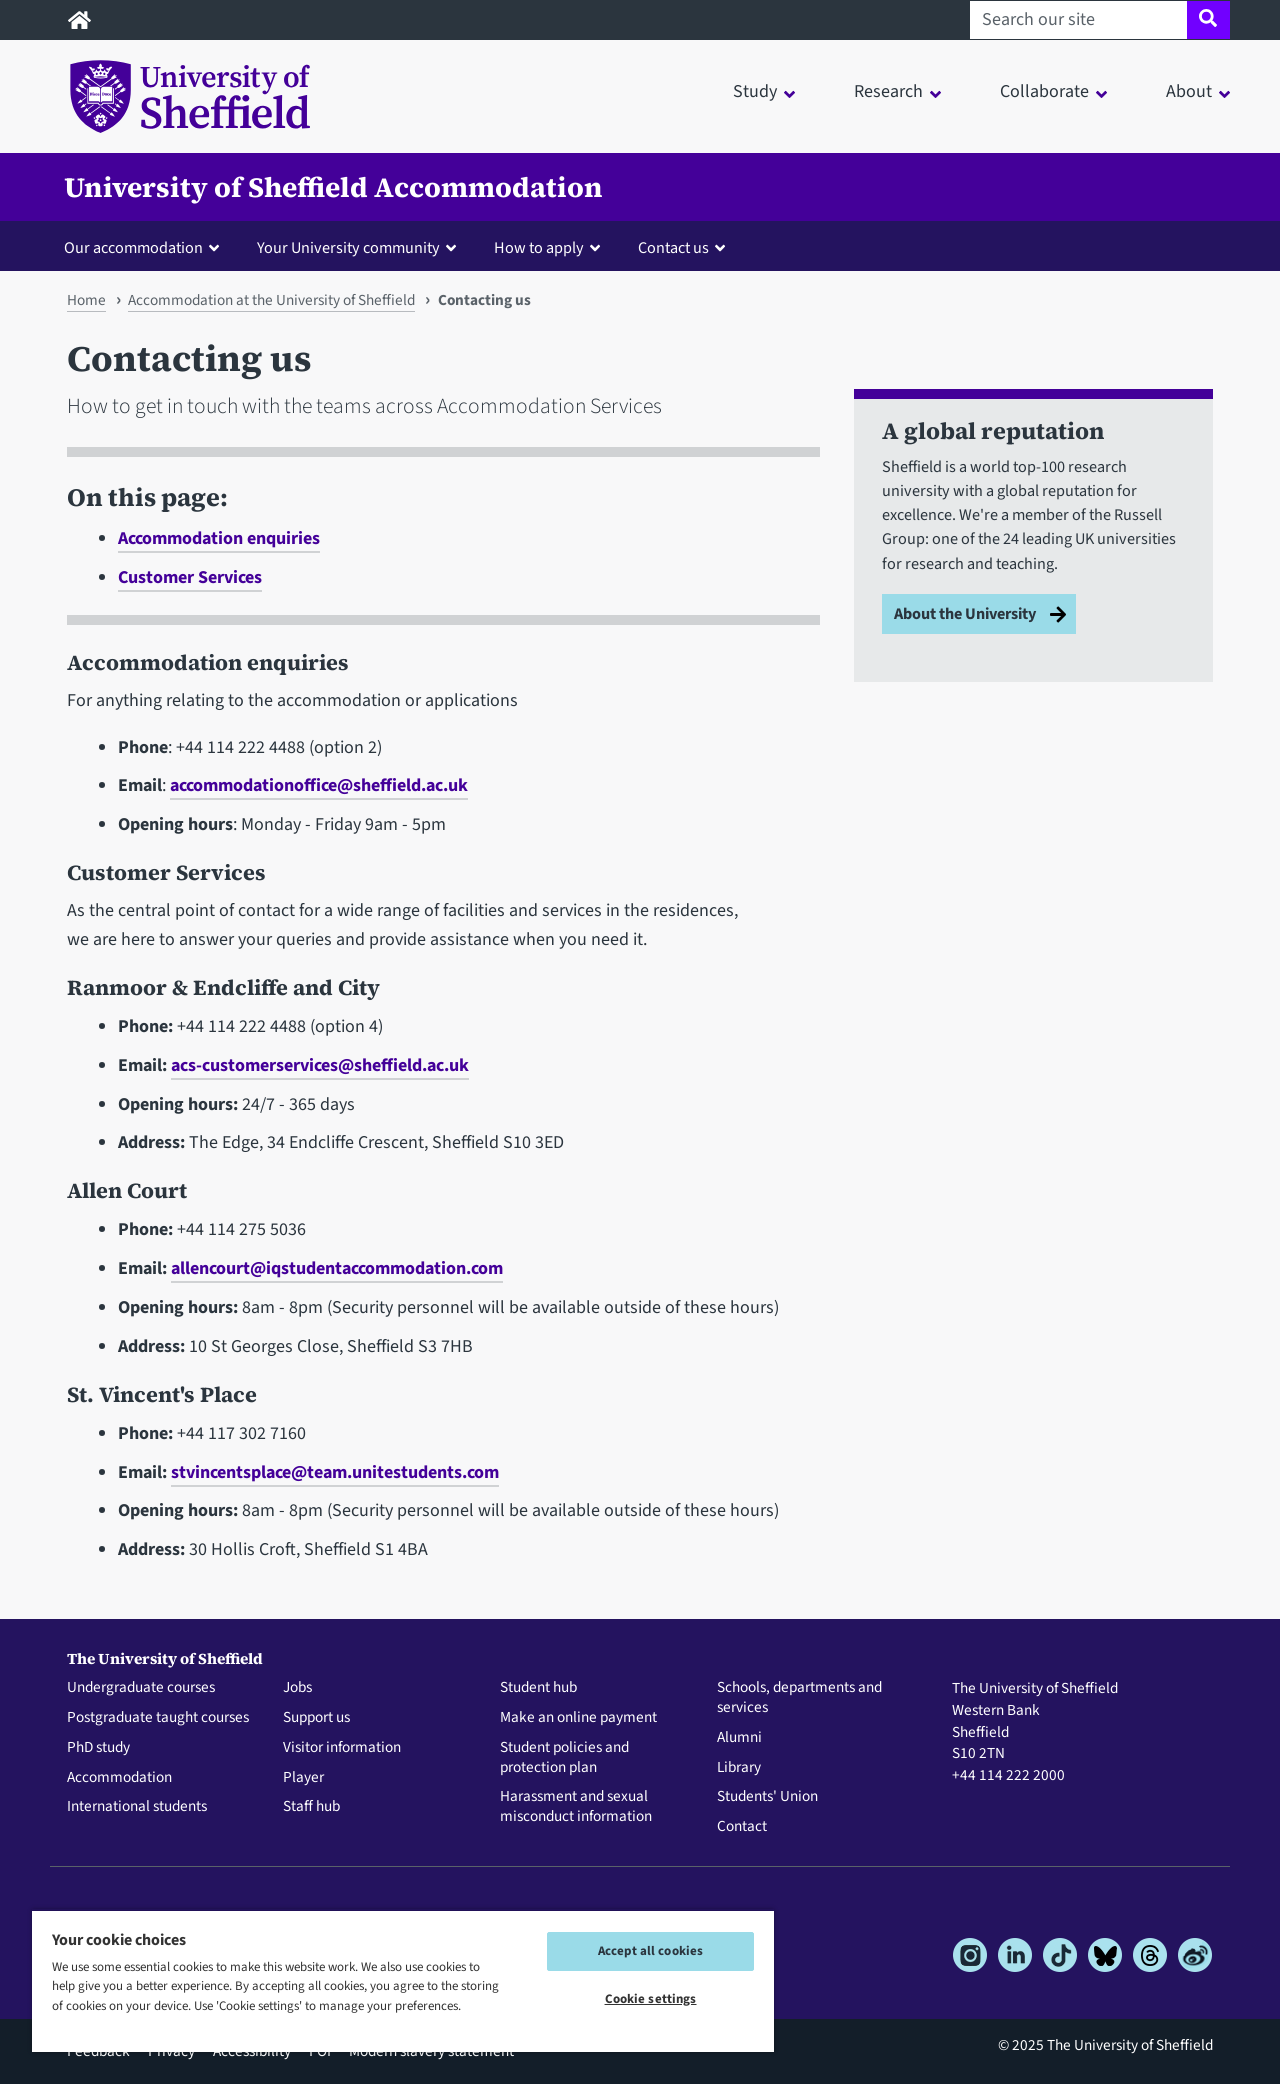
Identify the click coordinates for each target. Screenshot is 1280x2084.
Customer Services (190, 577)
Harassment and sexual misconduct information (576, 1807)
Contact (742, 1827)
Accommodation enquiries (219, 538)
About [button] (1189, 91)
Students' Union (767, 1797)
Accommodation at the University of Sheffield (271, 300)
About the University (965, 613)
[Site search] (1208, 20)
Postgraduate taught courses (158, 1718)
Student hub (538, 1688)
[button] (146, 247)
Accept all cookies (650, 1951)
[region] (403, 1980)
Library (739, 1768)
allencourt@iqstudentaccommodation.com (337, 1268)
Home (86, 300)
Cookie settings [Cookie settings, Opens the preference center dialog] (651, 1999)
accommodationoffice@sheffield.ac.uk (319, 785)
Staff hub (311, 1807)
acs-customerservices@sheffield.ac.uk (320, 1065)
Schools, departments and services (799, 1698)
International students (137, 1807)
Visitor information (342, 1748)
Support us (316, 1718)
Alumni (739, 1738)
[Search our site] (1078, 20)
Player (303, 1778)
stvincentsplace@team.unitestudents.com (335, 1472)
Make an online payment (578, 1718)
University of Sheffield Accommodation (333, 187)
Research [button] (888, 91)
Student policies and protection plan (564, 1758)
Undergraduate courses (141, 1688)
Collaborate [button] (1044, 91)
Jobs (297, 1688)
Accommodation (119, 1778)
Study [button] (755, 91)
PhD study (98, 1748)
